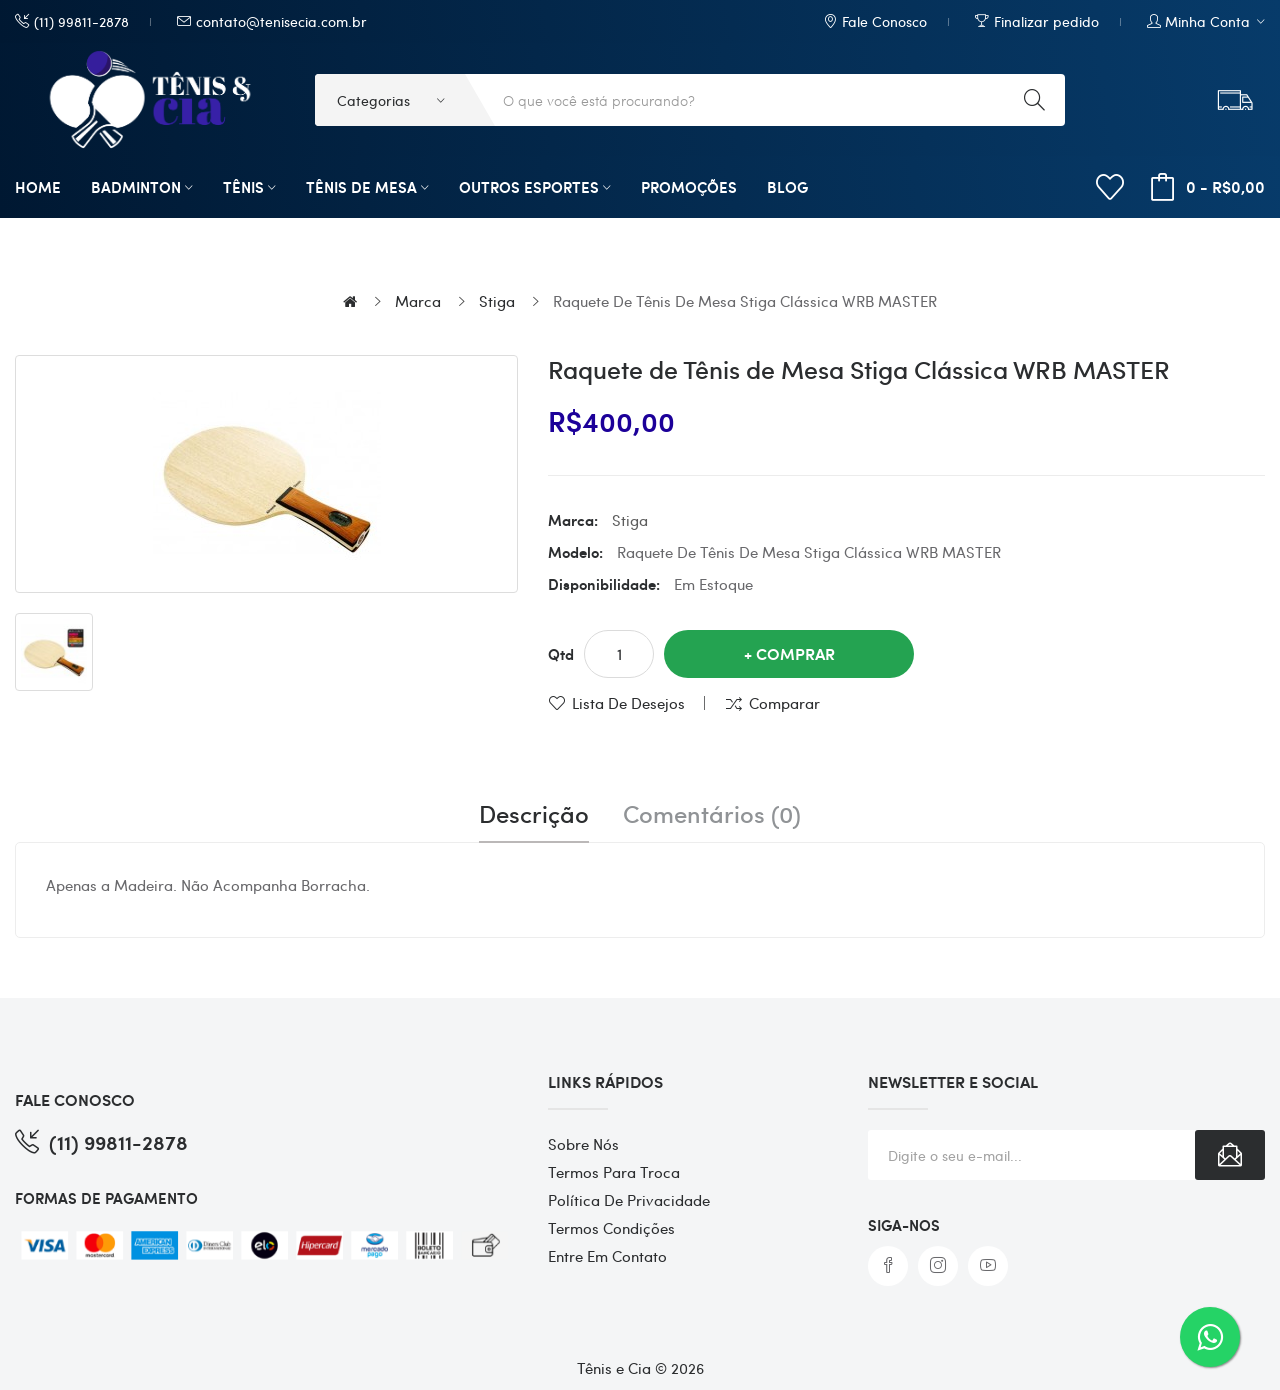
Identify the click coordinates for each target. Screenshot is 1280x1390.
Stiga (497, 301)
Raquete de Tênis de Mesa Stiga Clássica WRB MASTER (745, 301)
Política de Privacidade (629, 1200)
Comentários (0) (712, 814)
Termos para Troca (614, 1172)
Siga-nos (904, 1225)
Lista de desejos (628, 703)
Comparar (784, 703)
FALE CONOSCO (75, 1100)
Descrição (534, 814)
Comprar (795, 653)
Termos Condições (611, 1228)
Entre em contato (607, 1256)
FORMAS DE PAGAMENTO (106, 1198)
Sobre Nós (583, 1144)
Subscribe (1230, 1155)
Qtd (561, 654)
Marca (418, 301)
